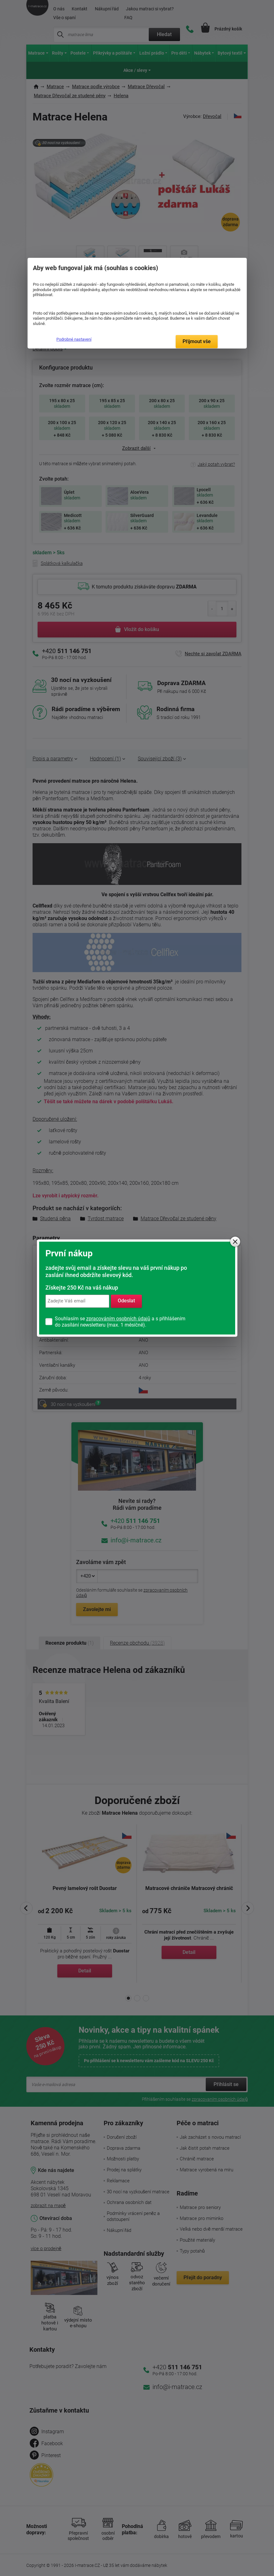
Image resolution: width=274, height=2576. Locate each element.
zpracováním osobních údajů (118, 1319)
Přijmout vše (197, 341)
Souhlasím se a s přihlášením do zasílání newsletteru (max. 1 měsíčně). (120, 1322)
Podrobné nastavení (73, 339)
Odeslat (126, 1301)
